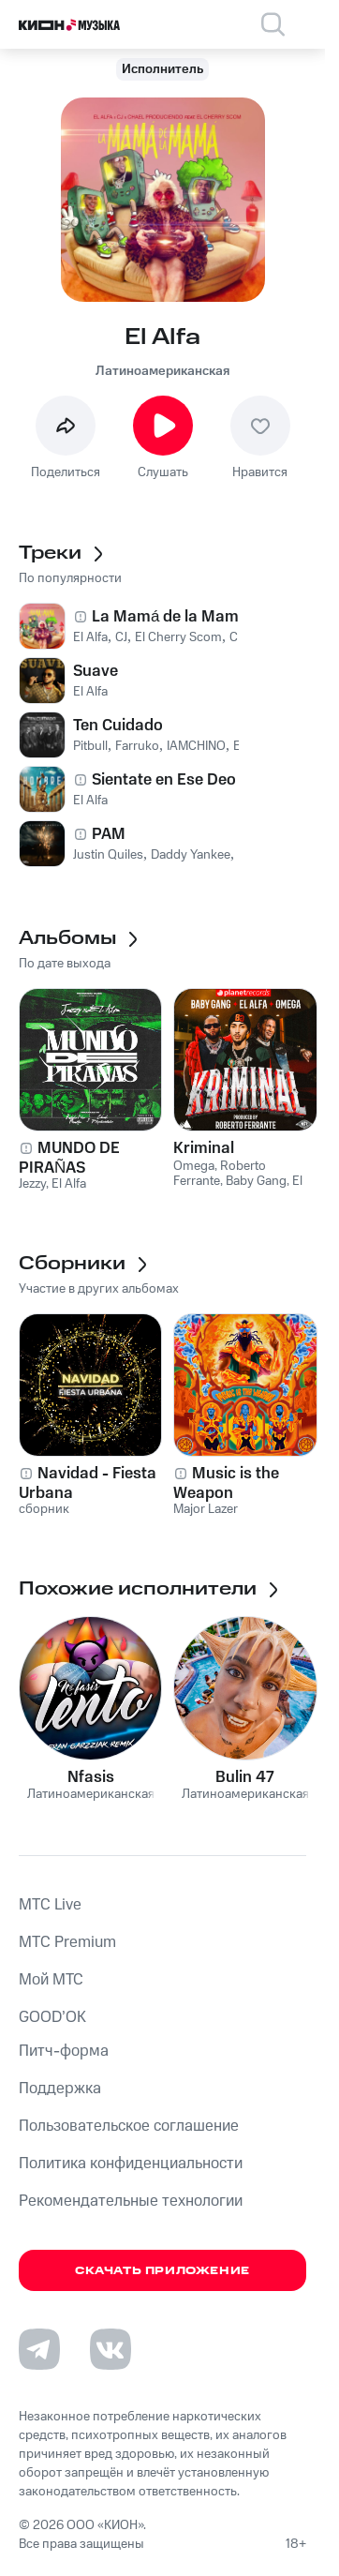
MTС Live (50, 1905)
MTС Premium (67, 1942)
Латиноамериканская (162, 371)
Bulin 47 (244, 1777)
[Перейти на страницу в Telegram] (39, 2349)
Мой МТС (51, 1980)
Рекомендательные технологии (131, 2201)
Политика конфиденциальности (131, 2163)
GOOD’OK (52, 2017)
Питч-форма (64, 2051)
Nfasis (90, 1777)
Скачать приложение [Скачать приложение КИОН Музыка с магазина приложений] (162, 2271)
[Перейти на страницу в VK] (110, 2349)
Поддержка (60, 2088)
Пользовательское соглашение (129, 2126)
